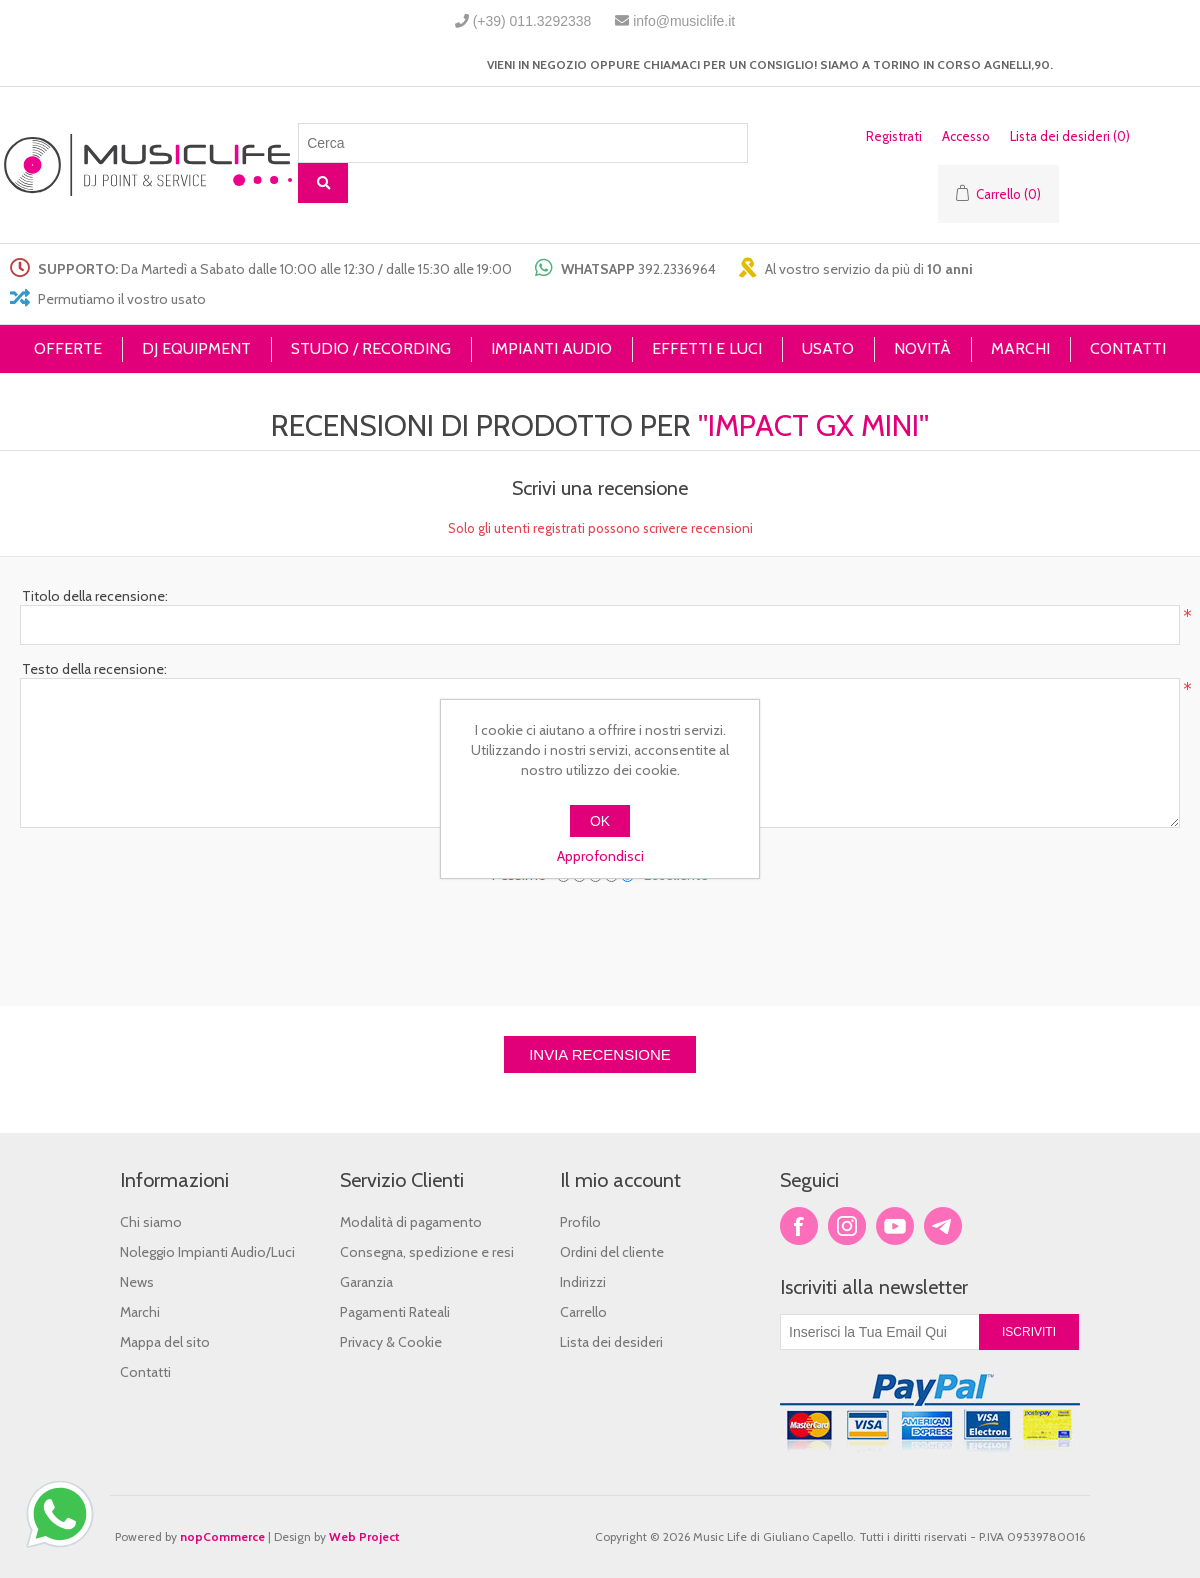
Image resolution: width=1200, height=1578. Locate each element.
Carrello (583, 1312)
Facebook (799, 1226)
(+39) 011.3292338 (532, 21)
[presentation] (600, 937)
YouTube (895, 1226)
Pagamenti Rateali (395, 1312)
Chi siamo (151, 1222)
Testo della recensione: (94, 669)
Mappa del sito (165, 1342)
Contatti (145, 1372)
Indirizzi (583, 1282)
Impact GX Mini (813, 425)
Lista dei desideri (611, 1342)
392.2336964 (677, 269)
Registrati (894, 136)
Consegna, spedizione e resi (427, 1252)
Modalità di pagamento (411, 1222)
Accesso (966, 136)
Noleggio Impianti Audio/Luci (207, 1252)
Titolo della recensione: (95, 596)
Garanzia (366, 1282)
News (137, 1282)
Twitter (847, 1226)
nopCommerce (222, 1536)
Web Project (364, 1536)
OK (600, 821)
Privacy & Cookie (391, 1342)
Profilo (580, 1222)
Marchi (140, 1312)
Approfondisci (600, 856)
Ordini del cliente (612, 1252)
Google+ (943, 1226)
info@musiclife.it (684, 21)
